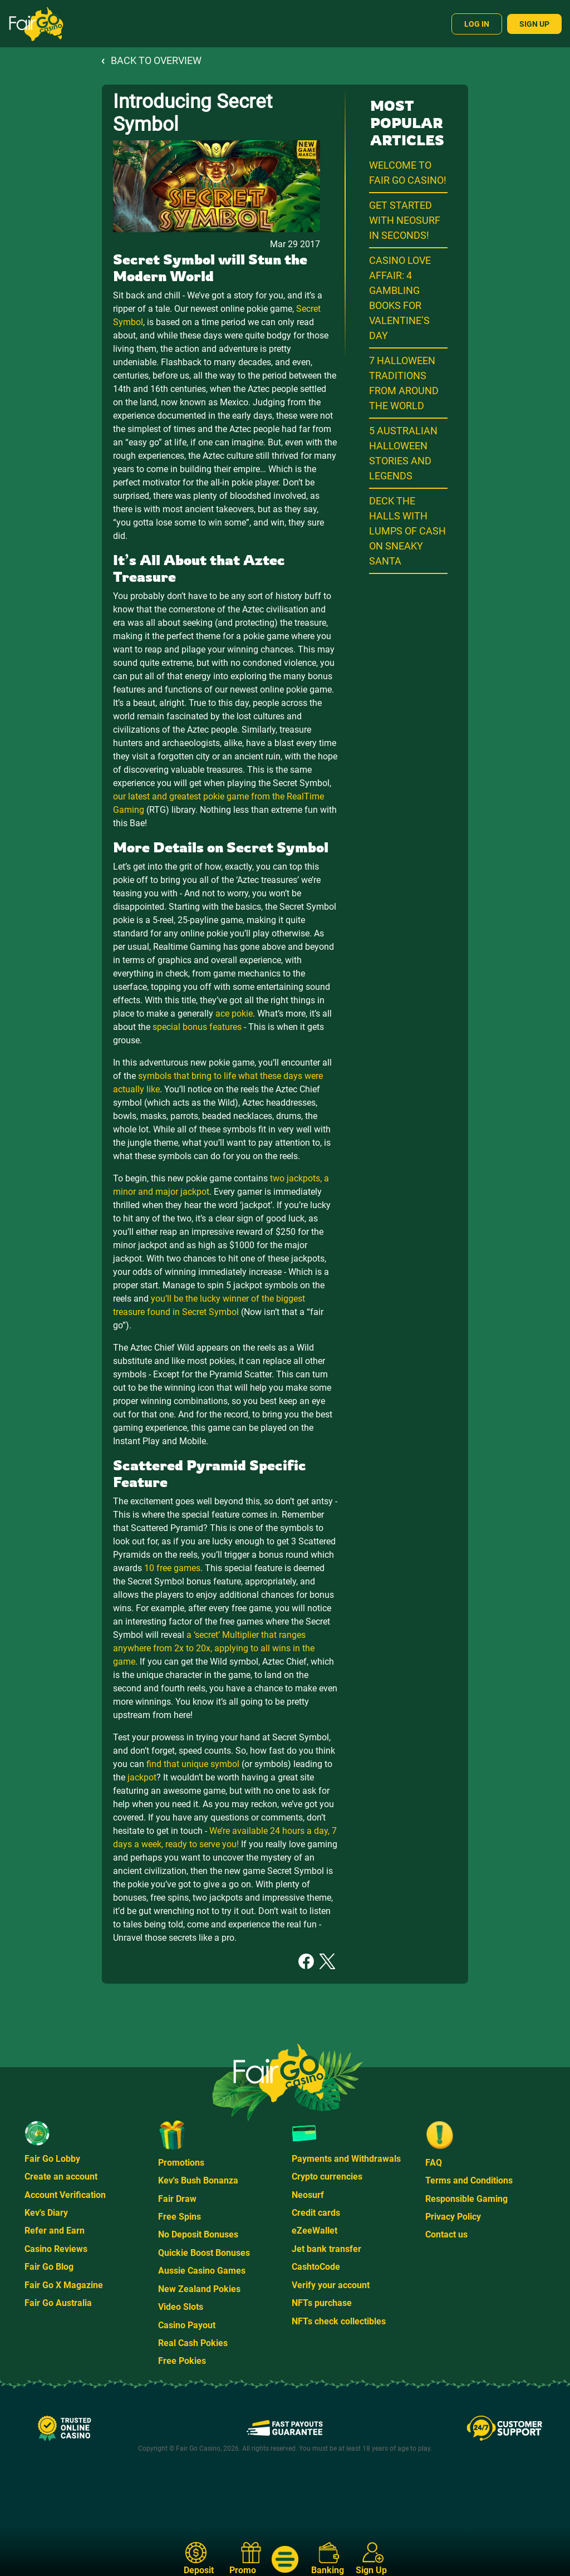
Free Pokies (182, 2361)
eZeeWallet (314, 2230)
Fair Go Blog (48, 2266)
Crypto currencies (327, 2176)
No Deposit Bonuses (198, 2234)
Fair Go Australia (58, 2303)
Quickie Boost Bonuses (204, 2253)
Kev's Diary (46, 2212)
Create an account (60, 2176)
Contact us (446, 2234)
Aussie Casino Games (201, 2270)
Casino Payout (186, 2325)
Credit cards (316, 2212)
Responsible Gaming (466, 2199)
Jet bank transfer (326, 2249)
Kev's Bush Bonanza (198, 2180)
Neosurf (308, 2195)
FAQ (433, 2162)
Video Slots (180, 2307)
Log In (476, 23)
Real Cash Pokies (193, 2343)
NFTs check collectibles (339, 2321)
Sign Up (534, 23)
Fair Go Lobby (52, 2158)
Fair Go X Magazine (63, 2285)
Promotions (181, 2162)
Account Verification (65, 2195)
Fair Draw (177, 2199)
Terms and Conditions (469, 2180)
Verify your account (331, 2285)
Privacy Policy (453, 2216)
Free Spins (179, 2216)
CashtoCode (316, 2266)
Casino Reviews (55, 2249)
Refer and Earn (54, 2230)
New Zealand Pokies (199, 2289)
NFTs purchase (322, 2303)
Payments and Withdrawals (346, 2158)
